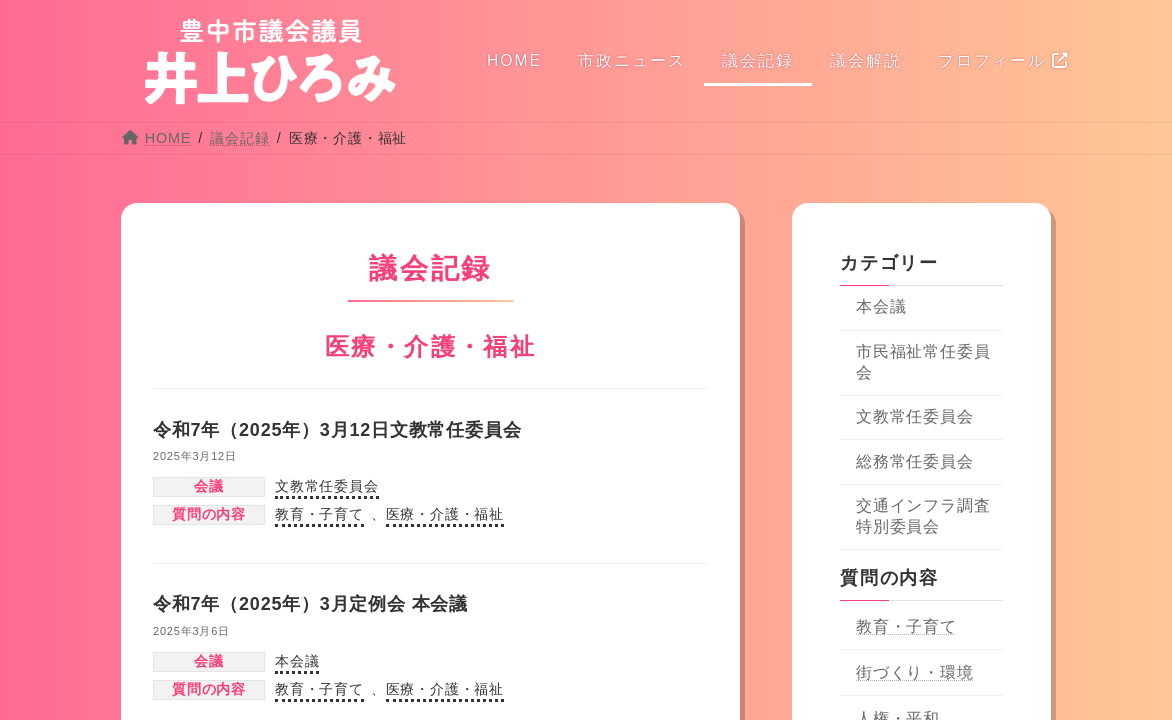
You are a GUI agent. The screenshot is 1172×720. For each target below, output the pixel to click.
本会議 (297, 661)
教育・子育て (319, 514)
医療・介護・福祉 (445, 514)
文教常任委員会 (327, 486)
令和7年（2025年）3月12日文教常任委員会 (337, 430)
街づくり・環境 (915, 672)
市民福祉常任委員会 (923, 362)
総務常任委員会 (915, 461)
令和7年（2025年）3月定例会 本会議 (310, 604)
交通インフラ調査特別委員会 (923, 516)
